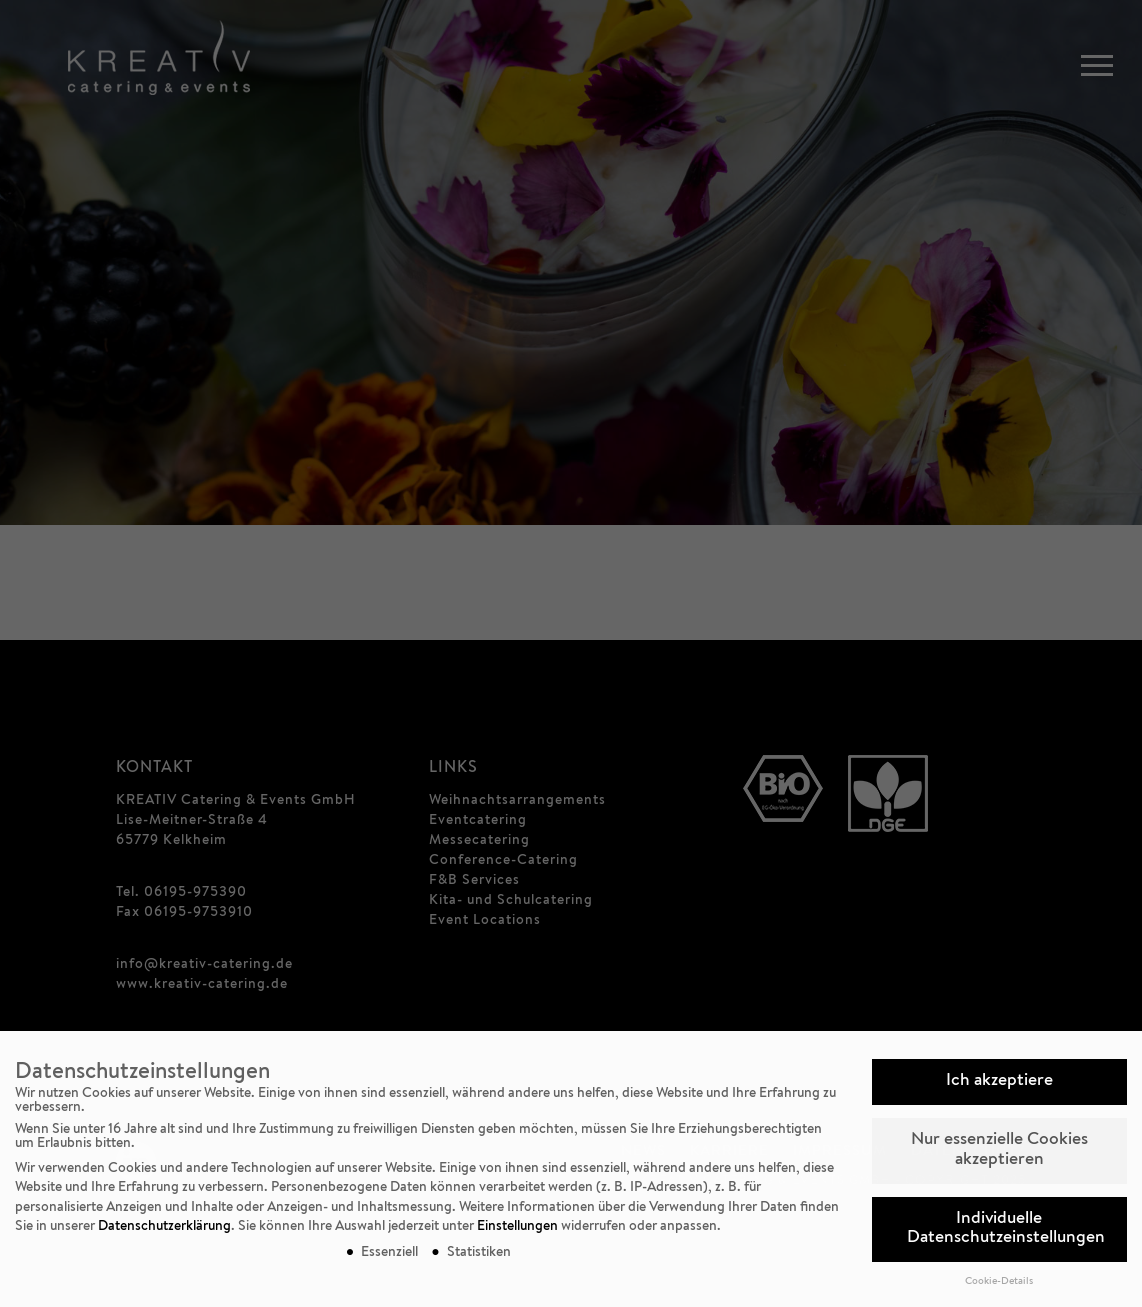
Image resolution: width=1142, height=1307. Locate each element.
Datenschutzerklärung (164, 1227)
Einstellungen (517, 1227)
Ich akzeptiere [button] (999, 1081)
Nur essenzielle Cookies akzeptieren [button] (999, 1150)
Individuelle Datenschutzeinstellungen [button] (1006, 1229)
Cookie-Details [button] (999, 1282)
